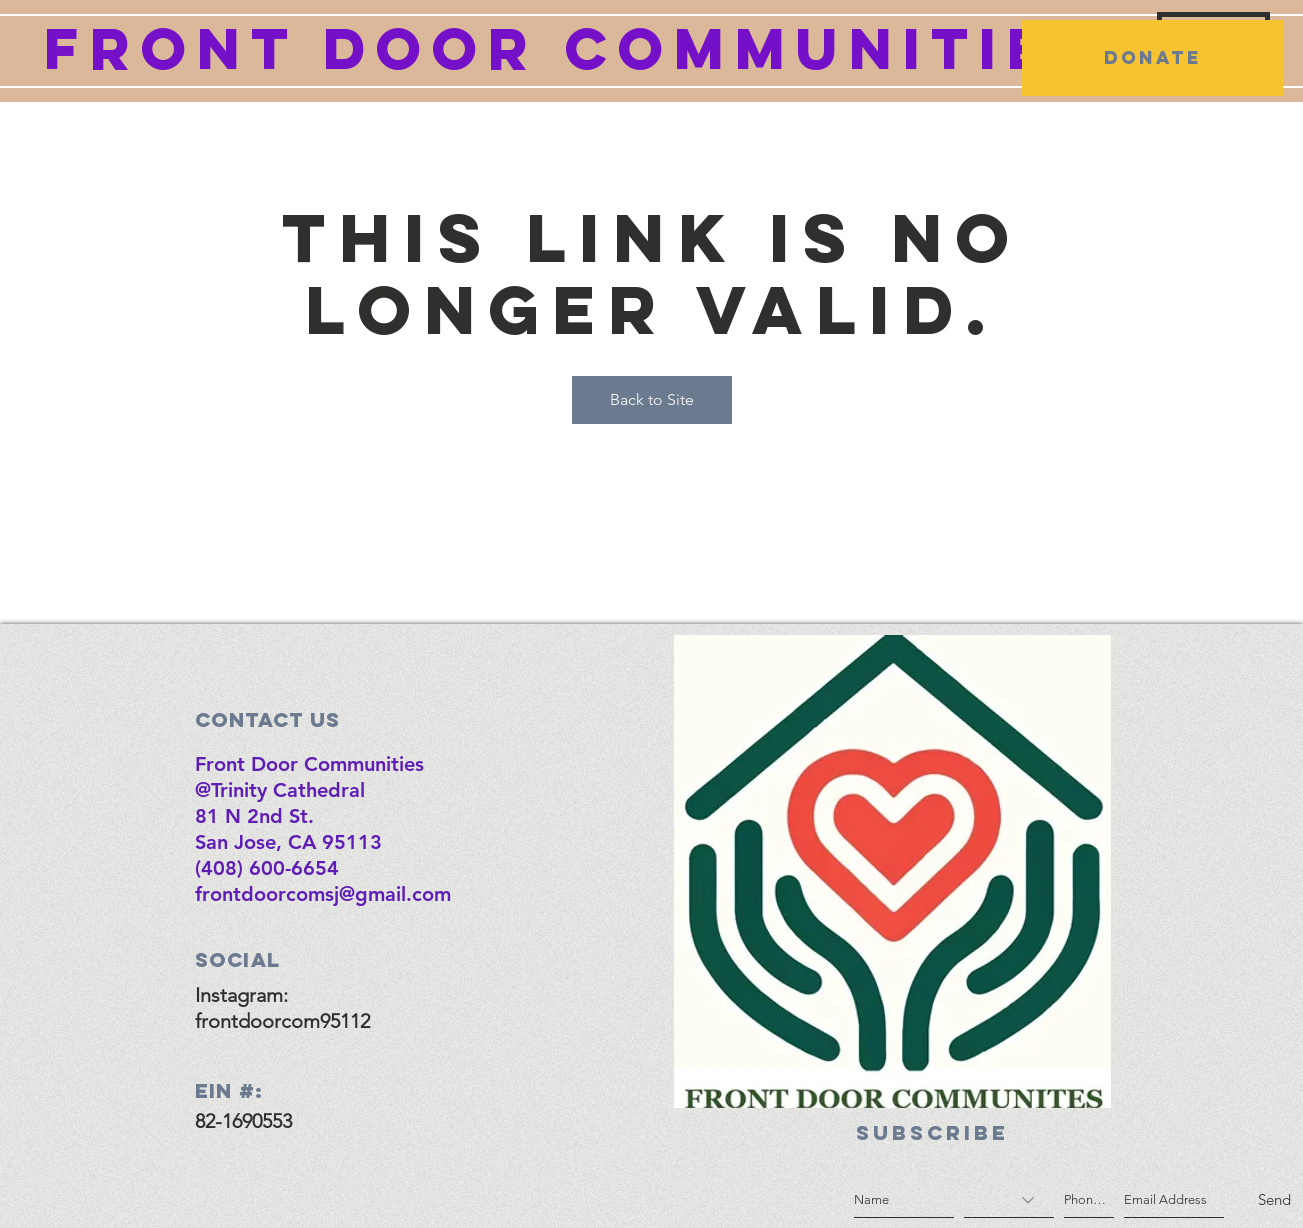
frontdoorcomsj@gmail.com (323, 894)
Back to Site (652, 399)
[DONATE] (1152, 58)
